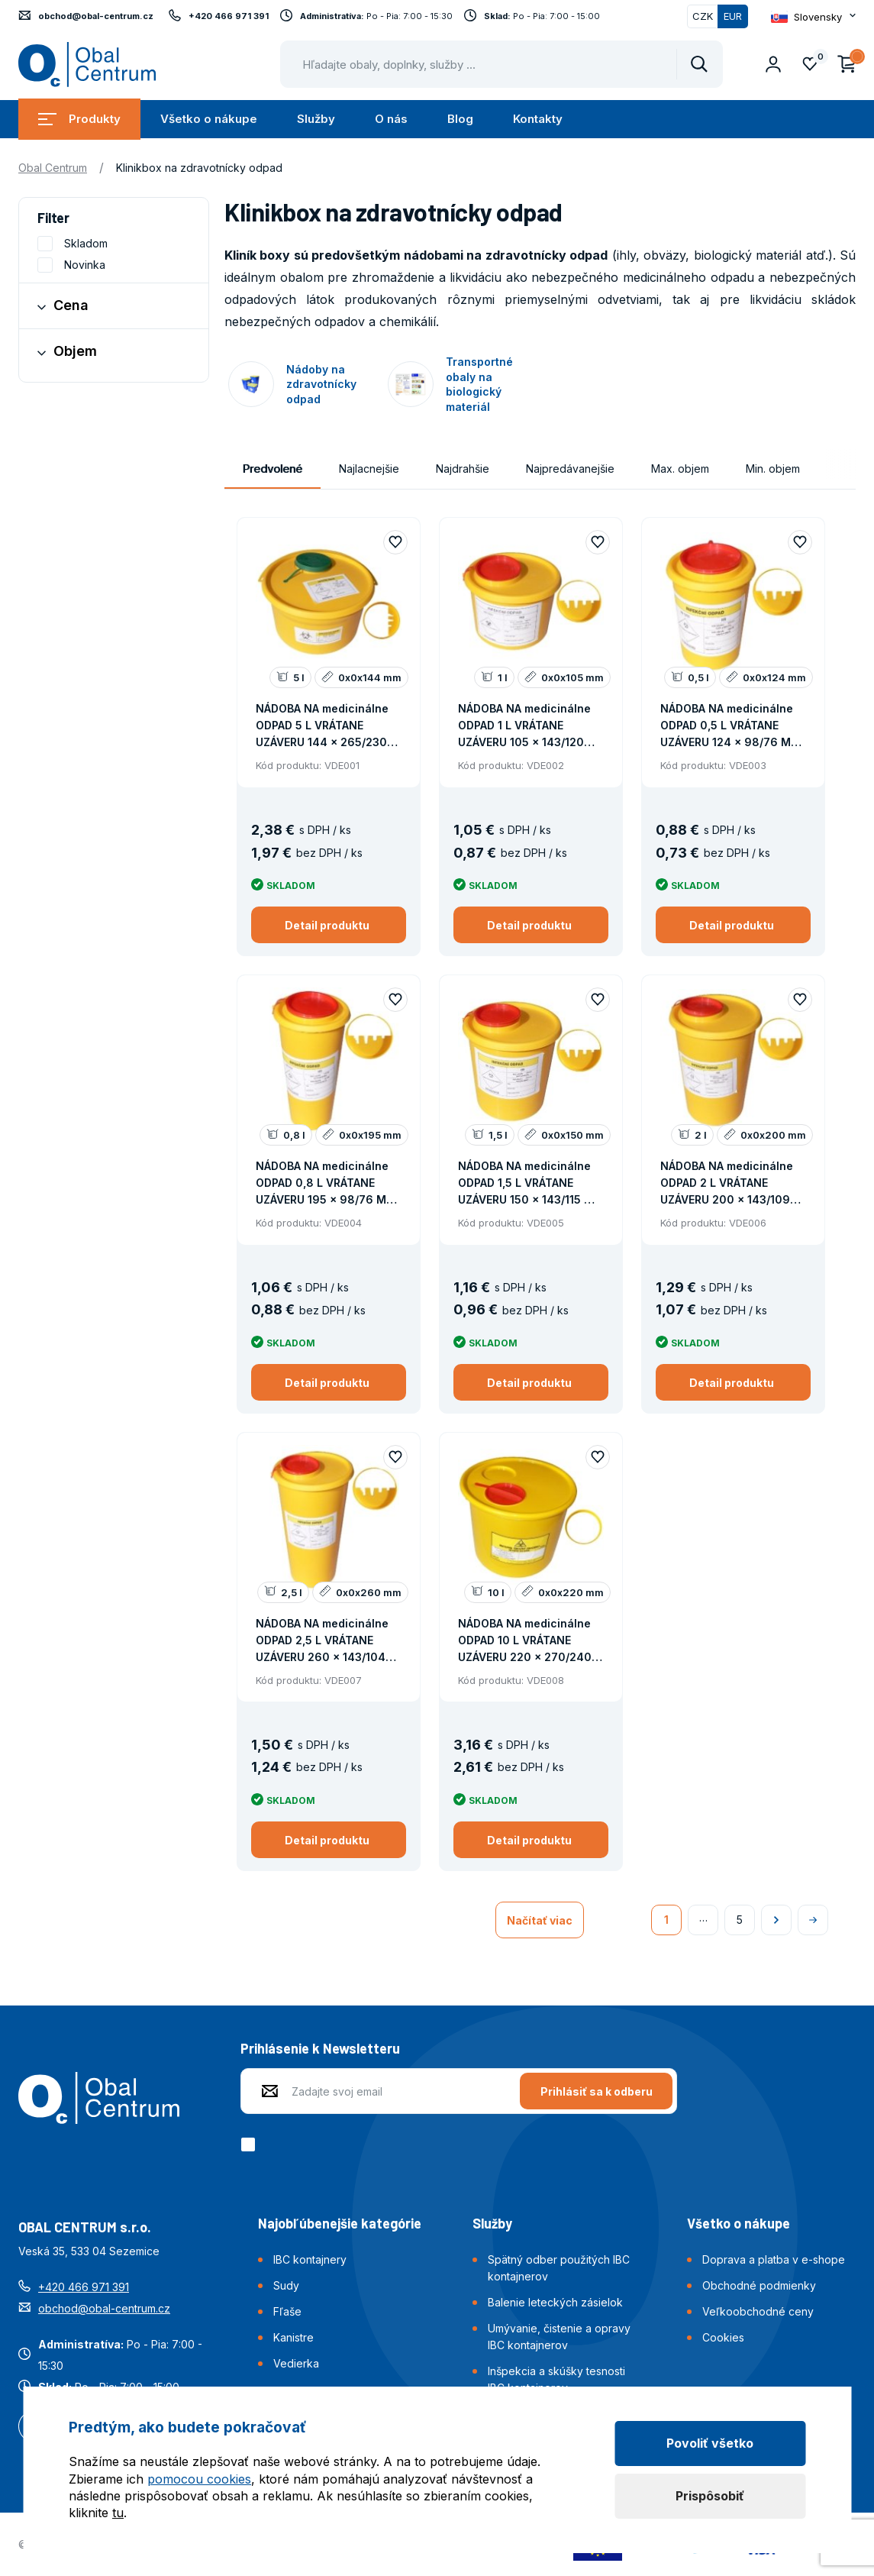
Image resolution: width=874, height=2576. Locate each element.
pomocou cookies (199, 2479)
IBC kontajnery (310, 2259)
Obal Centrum (52, 167)
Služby (316, 119)
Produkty (79, 119)
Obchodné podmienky (759, 2285)
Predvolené (272, 468)
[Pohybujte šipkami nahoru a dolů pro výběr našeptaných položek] (501, 64)
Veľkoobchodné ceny (758, 2311)
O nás (391, 119)
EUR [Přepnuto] (733, 16)
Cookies (723, 2337)
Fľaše (287, 2311)
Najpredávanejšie (570, 468)
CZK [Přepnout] (702, 16)
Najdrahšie (462, 468)
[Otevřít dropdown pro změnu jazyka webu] (813, 17)
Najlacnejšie (369, 468)
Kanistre (293, 2337)
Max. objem (680, 468)
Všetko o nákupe (208, 119)
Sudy (286, 2285)
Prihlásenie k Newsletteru (320, 2048)
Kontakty (538, 119)
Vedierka (296, 2363)
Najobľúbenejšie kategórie (339, 2223)
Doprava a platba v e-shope (773, 2259)
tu (118, 2512)
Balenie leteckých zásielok (555, 2302)
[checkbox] (250, 2144)
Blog (460, 119)
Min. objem (773, 468)
